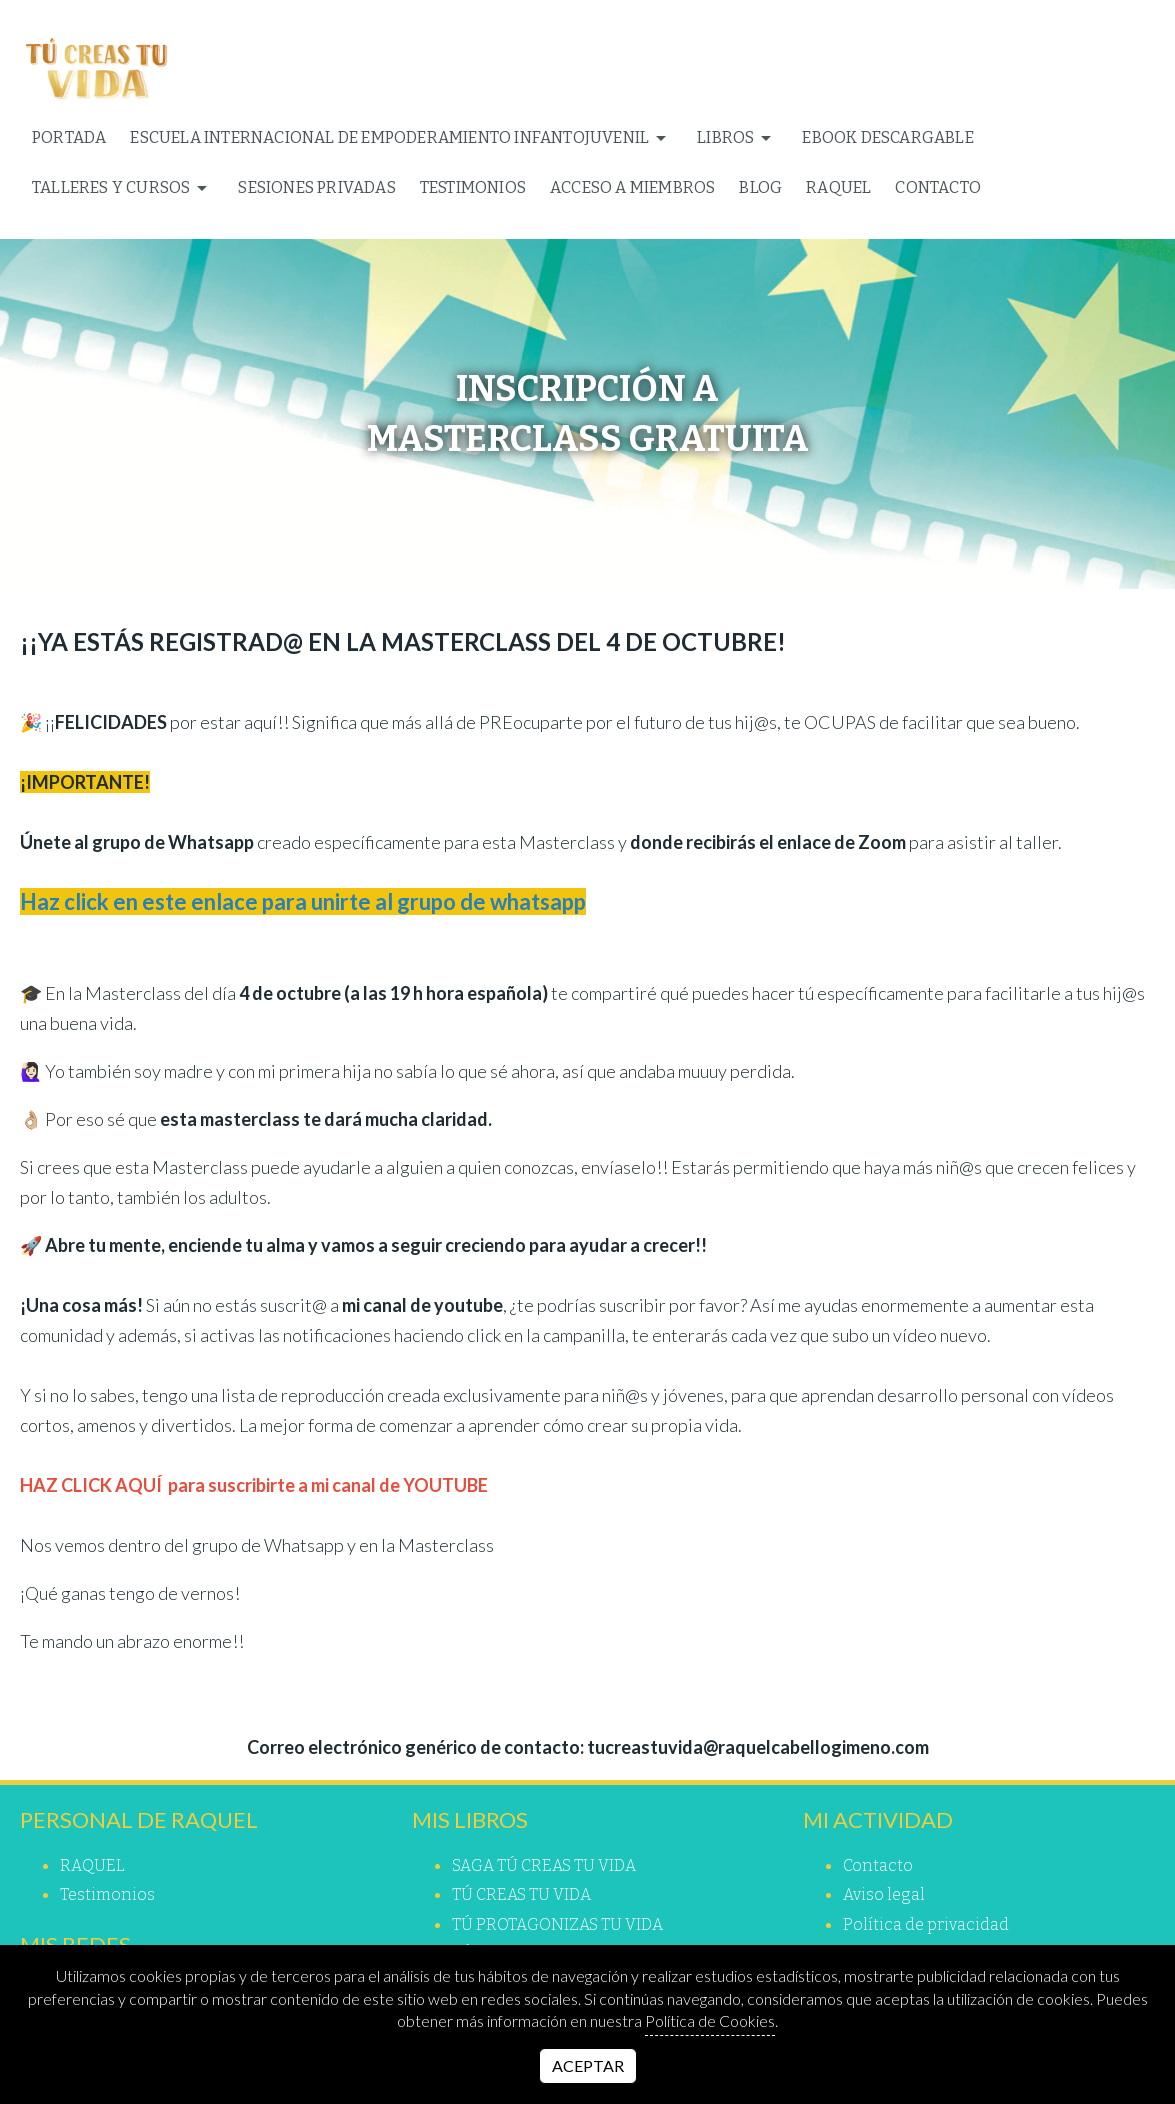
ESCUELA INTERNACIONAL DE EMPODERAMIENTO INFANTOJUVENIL (401, 138)
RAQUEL (838, 187)
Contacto (938, 187)
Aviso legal (884, 1894)
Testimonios (473, 187)
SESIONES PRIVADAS (316, 187)
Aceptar (588, 2065)
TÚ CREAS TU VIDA (521, 1894)
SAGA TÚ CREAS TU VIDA (544, 1865)
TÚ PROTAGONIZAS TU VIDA (557, 1924)
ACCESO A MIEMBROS (632, 187)
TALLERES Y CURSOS (123, 188)
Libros (737, 138)
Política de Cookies (710, 2020)
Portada (69, 137)
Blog (760, 187)
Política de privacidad (926, 1924)
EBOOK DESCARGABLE (887, 137)
